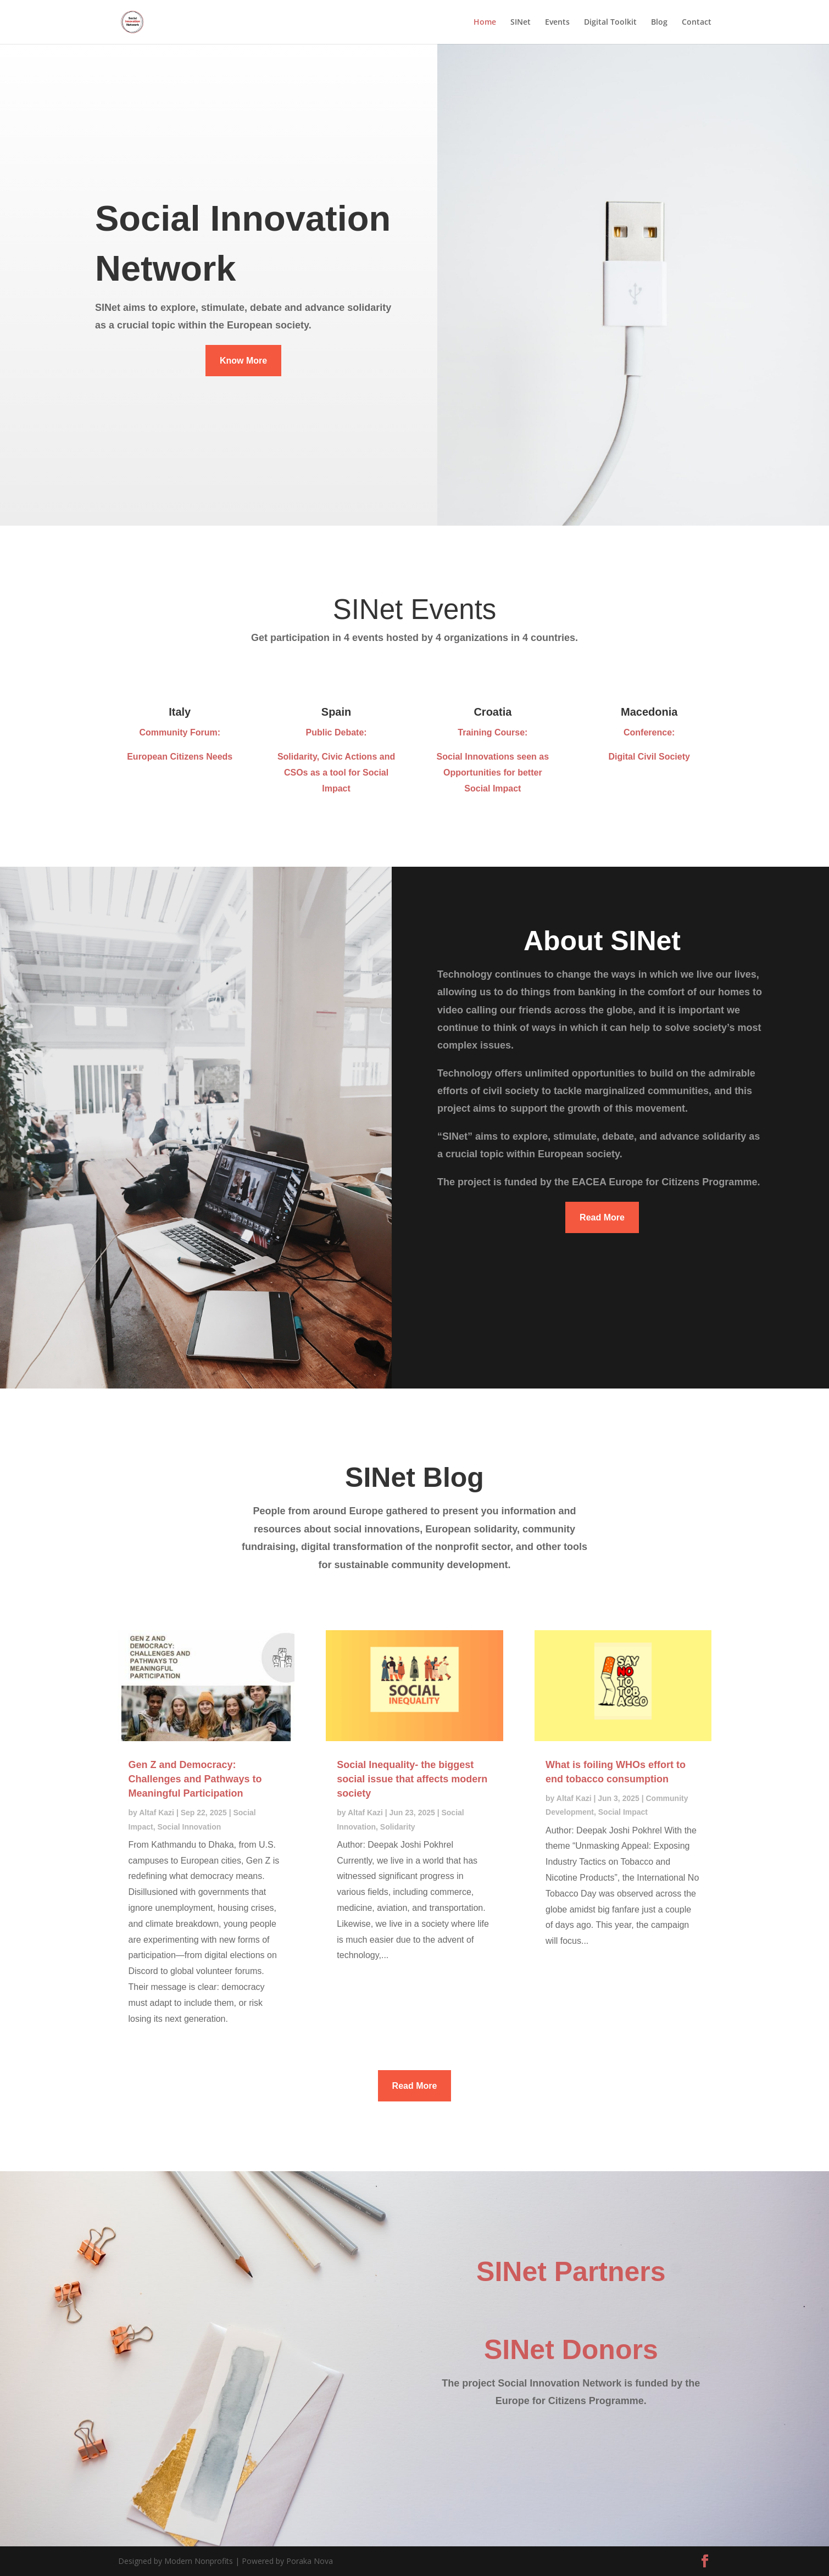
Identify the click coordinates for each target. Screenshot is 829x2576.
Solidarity (397, 1826)
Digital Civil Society (648, 756)
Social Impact (623, 1812)
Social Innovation (189, 1826)
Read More (602, 1217)
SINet (520, 22)
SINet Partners (571, 2271)
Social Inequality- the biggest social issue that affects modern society (412, 1779)
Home (485, 22)
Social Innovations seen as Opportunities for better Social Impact (493, 772)
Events (557, 22)
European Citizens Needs (179, 756)
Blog (659, 22)
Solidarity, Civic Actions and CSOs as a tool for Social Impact (336, 772)
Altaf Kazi (156, 1812)
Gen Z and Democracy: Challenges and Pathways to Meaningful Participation (195, 1779)
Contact (696, 22)
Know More (243, 360)
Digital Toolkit (610, 22)
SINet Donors (571, 2349)
